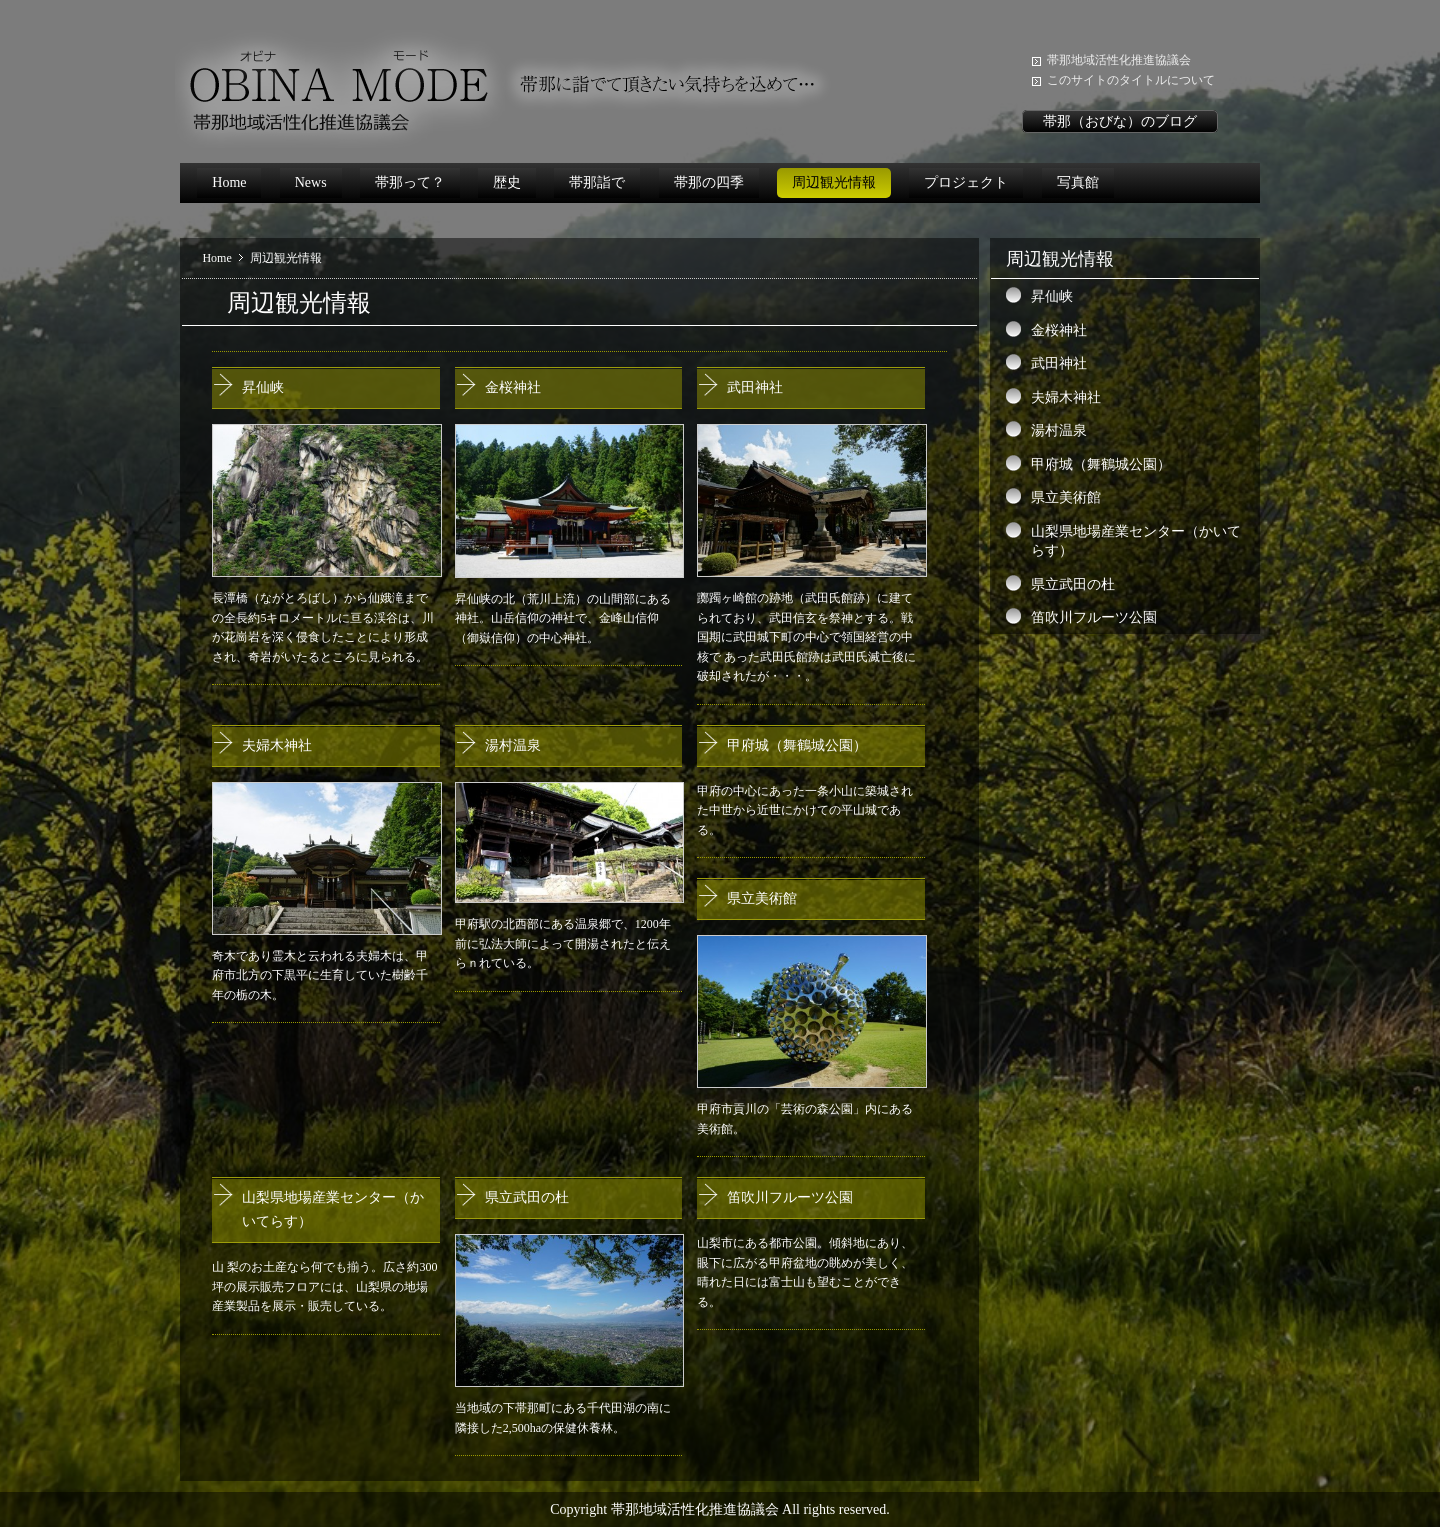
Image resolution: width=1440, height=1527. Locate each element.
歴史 (507, 182)
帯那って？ (410, 182)
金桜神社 (513, 387)
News (311, 182)
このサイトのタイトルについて (1131, 80)
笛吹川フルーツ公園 (790, 1197)
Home (229, 182)
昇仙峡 (263, 387)
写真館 (1078, 182)
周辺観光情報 (834, 182)
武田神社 (755, 387)
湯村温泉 (513, 745)
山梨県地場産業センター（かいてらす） (1136, 541)
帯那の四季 (709, 182)
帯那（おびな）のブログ (1120, 121)
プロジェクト (966, 182)
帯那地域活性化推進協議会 (1119, 60)
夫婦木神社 (277, 745)
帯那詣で (597, 182)
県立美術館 (762, 898)
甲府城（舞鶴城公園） (797, 745)
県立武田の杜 (527, 1197)
